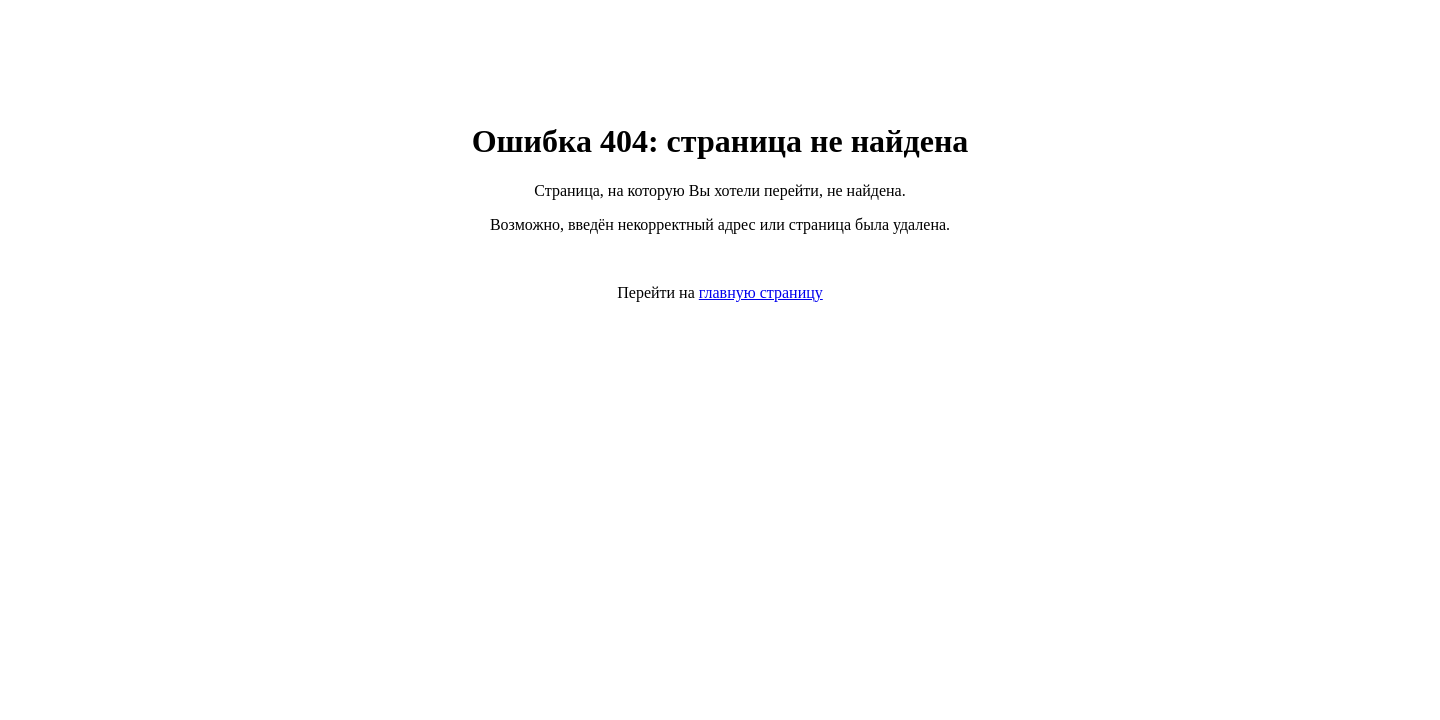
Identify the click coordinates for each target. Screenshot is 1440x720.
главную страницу (761, 292)
